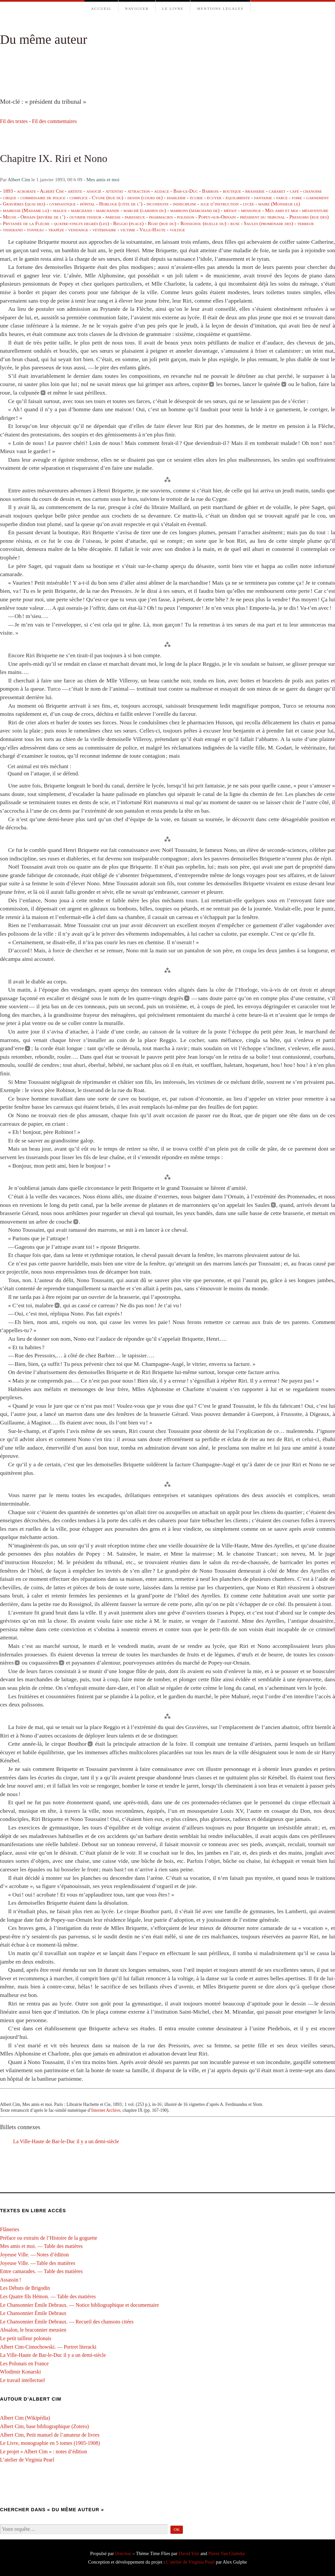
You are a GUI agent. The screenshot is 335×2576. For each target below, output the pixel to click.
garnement (317, 197)
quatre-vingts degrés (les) (81, 223)
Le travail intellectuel (22, 2380)
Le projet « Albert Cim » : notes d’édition (43, 2451)
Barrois (210, 191)
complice (78, 197)
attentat (114, 191)
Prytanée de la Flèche (26, 223)
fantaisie (263, 197)
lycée (248, 203)
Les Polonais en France (24, 2363)
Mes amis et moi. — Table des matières (41, 2246)
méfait (230, 210)
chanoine (312, 191)
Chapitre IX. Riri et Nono (53, 158)
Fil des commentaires (54, 121)
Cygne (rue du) (107, 197)
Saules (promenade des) (268, 223)
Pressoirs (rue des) (308, 217)
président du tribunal (262, 217)
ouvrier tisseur (85, 217)
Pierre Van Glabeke (226, 2553)
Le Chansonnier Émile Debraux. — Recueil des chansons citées (66, 2321)
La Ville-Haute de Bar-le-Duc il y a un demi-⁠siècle (66, 2141)
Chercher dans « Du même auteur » (52, 2509)
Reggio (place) (128, 223)
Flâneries (9, 2229)
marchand (81, 210)
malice (60, 210)
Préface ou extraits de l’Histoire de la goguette (48, 2238)
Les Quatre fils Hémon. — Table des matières (48, 2296)
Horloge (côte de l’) (120, 203)
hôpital (87, 203)
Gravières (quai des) (24, 203)
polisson (185, 217)
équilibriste (237, 197)
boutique (232, 191)
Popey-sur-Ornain (217, 217)
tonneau (35, 229)
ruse (234, 223)
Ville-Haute (152, 229)
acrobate (26, 191)
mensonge (251, 210)
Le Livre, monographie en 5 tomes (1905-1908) (50, 2443)
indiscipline (184, 203)
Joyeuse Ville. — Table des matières (37, 2263)
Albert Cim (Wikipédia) (25, 2418)
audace (161, 191)
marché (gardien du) (144, 210)
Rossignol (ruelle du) (203, 223)
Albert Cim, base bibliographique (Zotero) (44, 2426)
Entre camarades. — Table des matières (41, 2271)
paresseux (135, 217)
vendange (78, 229)
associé (93, 191)
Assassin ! (10, 2280)
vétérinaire (104, 229)
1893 (8, 191)
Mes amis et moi (102, 179)
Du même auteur (43, 39)
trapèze (56, 229)
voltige (177, 229)
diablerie (176, 197)
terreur (305, 223)
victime (127, 229)
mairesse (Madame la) (26, 210)
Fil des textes (13, 121)
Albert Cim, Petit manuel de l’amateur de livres (49, 2435)
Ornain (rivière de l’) (43, 217)
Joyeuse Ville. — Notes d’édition (34, 2254)
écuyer (214, 197)
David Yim (189, 2553)
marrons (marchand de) (195, 210)
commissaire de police (42, 197)
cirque (9, 197)
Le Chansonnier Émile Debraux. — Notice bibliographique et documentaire (79, 2305)
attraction (138, 191)
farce (282, 197)
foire (297, 197)
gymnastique (62, 203)
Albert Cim (19, 179)
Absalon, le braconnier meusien (33, 2330)
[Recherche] (84, 2529)
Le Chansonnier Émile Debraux (33, 2313)
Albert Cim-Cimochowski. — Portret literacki (48, 2347)
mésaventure (315, 210)
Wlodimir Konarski (20, 2371)
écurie (196, 197)
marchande (107, 210)
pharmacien (161, 217)
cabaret (277, 191)
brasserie (255, 191)
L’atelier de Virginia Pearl (27, 2459)
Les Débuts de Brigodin (25, 2288)
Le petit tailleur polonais (25, 2338)
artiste (75, 191)
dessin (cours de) (145, 197)
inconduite (158, 203)
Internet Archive (105, 2110)
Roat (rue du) (162, 223)
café (294, 191)
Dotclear (123, 2553)
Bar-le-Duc (185, 191)
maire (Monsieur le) (279, 203)
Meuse (9, 217)
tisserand (13, 229)
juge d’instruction (220, 203)
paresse (112, 217)
